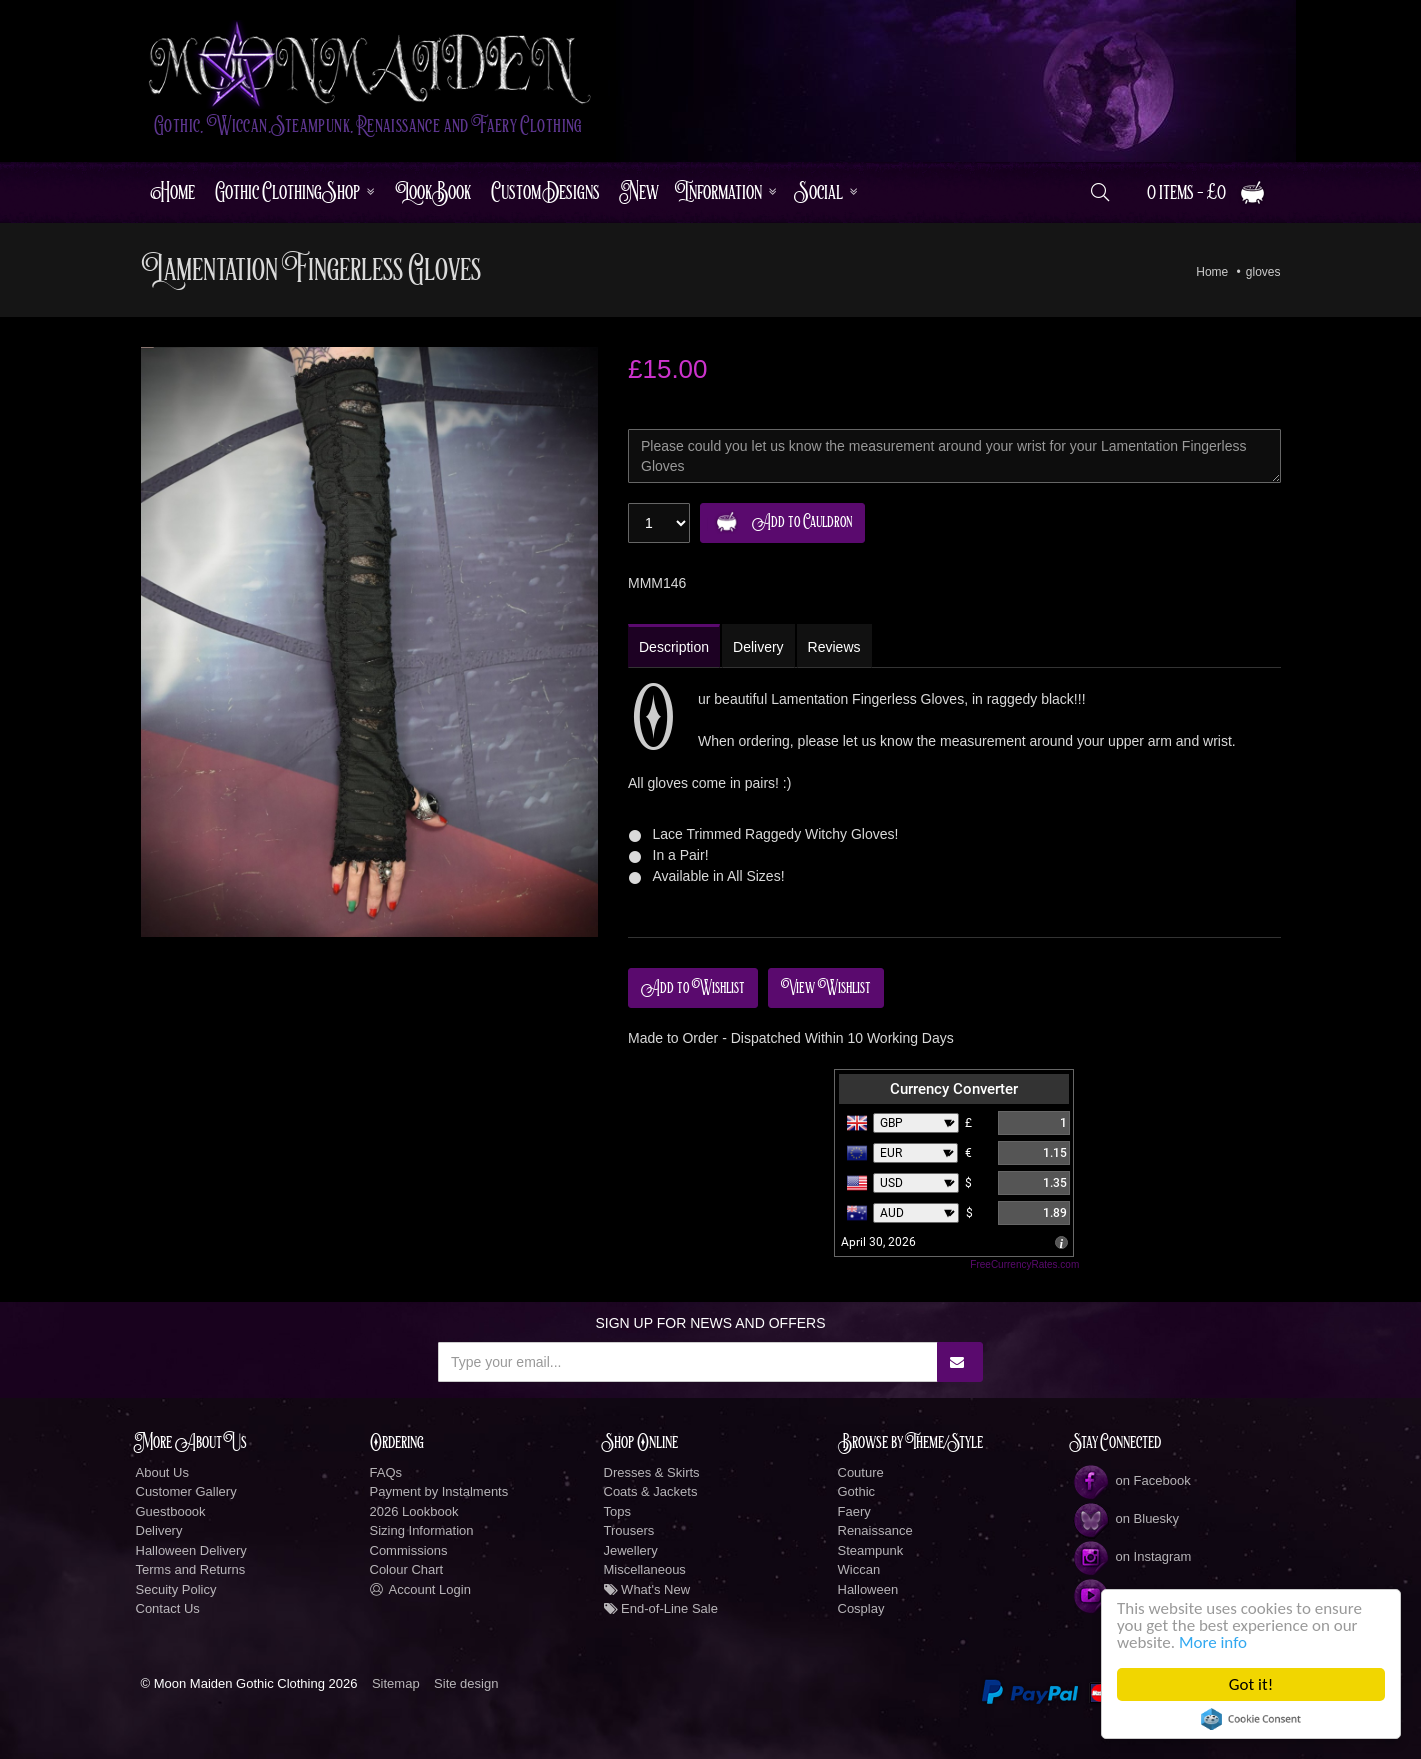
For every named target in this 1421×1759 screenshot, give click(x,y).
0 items (1206, 192)
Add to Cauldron (779, 522)
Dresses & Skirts (652, 1472)
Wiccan (859, 1569)
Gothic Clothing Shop (287, 192)
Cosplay (861, 1608)
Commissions (409, 1550)
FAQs (386, 1472)
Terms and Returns (191, 1569)
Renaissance (875, 1530)
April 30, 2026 (878, 1242)
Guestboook (171, 1511)
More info (1213, 1642)
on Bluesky (1126, 1518)
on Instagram (1132, 1556)
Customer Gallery (186, 1491)
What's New (647, 1589)
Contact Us (168, 1608)
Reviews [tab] (834, 647)
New (639, 192)
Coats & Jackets (651, 1491)
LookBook (433, 192)
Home (173, 192)
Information (720, 192)
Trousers (629, 1530)
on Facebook (1131, 1480)
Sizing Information (422, 1530)
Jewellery (631, 1550)
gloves (1263, 272)
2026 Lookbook (414, 1511)
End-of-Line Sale (661, 1608)
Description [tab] (674, 647)
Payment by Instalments (439, 1491)
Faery (854, 1511)
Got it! (1251, 1684)
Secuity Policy (176, 1589)
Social (820, 192)
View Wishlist (826, 988)
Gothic (857, 1491)
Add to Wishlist (693, 988)
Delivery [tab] (758, 647)
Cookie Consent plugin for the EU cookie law (1251, 1719)
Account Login (420, 1589)
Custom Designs (545, 192)
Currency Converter (954, 1089)
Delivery (159, 1530)
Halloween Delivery (191, 1550)
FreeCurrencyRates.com (1024, 1264)
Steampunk (871, 1550)
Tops (617, 1511)
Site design (466, 1683)
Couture (861, 1472)
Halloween (868, 1589)
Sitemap (396, 1683)
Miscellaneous (645, 1569)
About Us (162, 1472)
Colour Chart (407, 1569)
